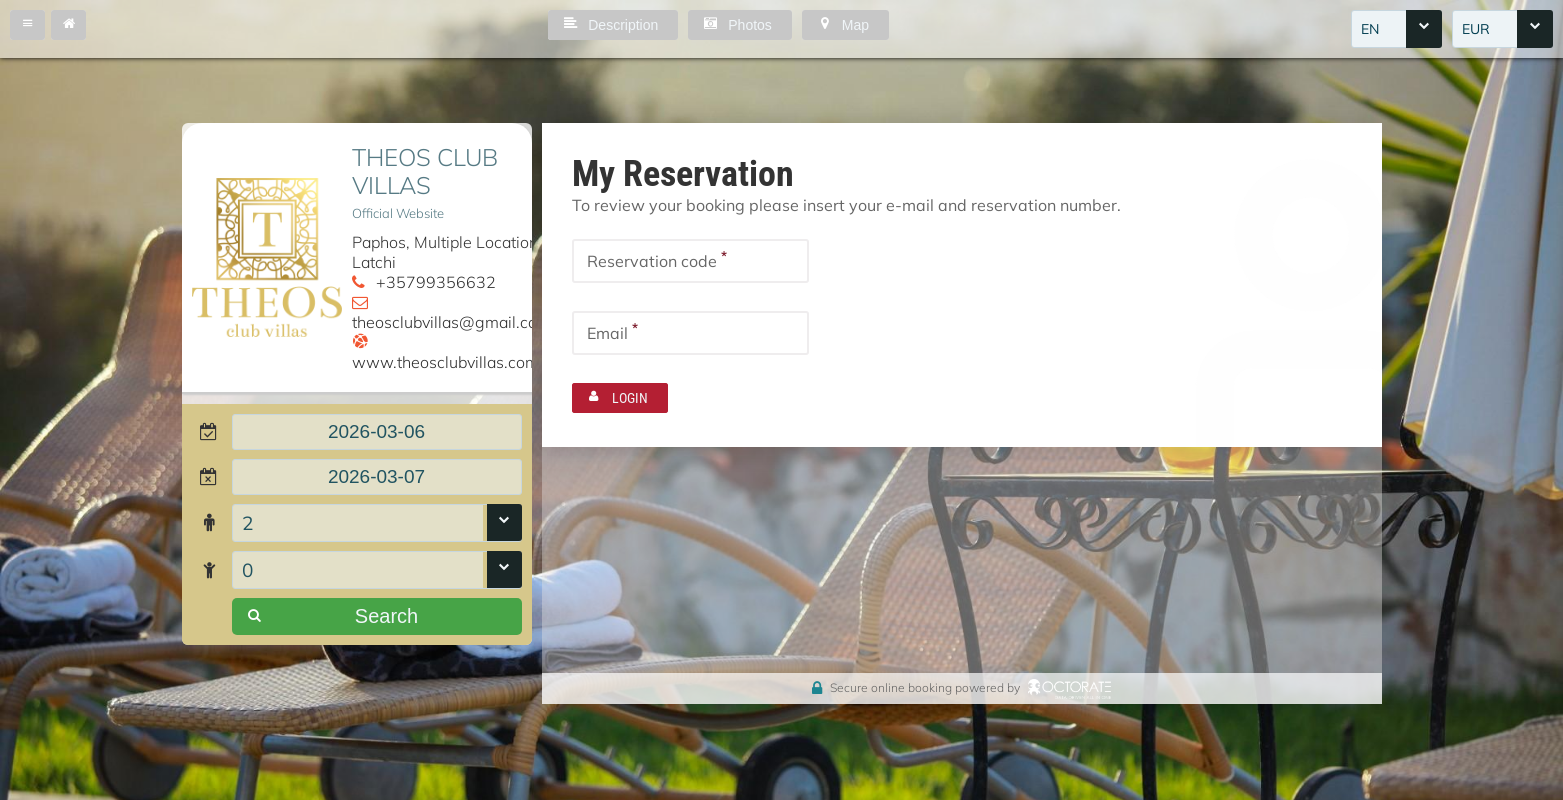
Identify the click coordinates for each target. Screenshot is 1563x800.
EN (1370, 29)
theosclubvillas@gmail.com (451, 322)
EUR (1476, 29)
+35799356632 (436, 282)
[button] (27, 25)
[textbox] (377, 432)
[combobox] (1396, 29)
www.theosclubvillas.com (445, 362)
